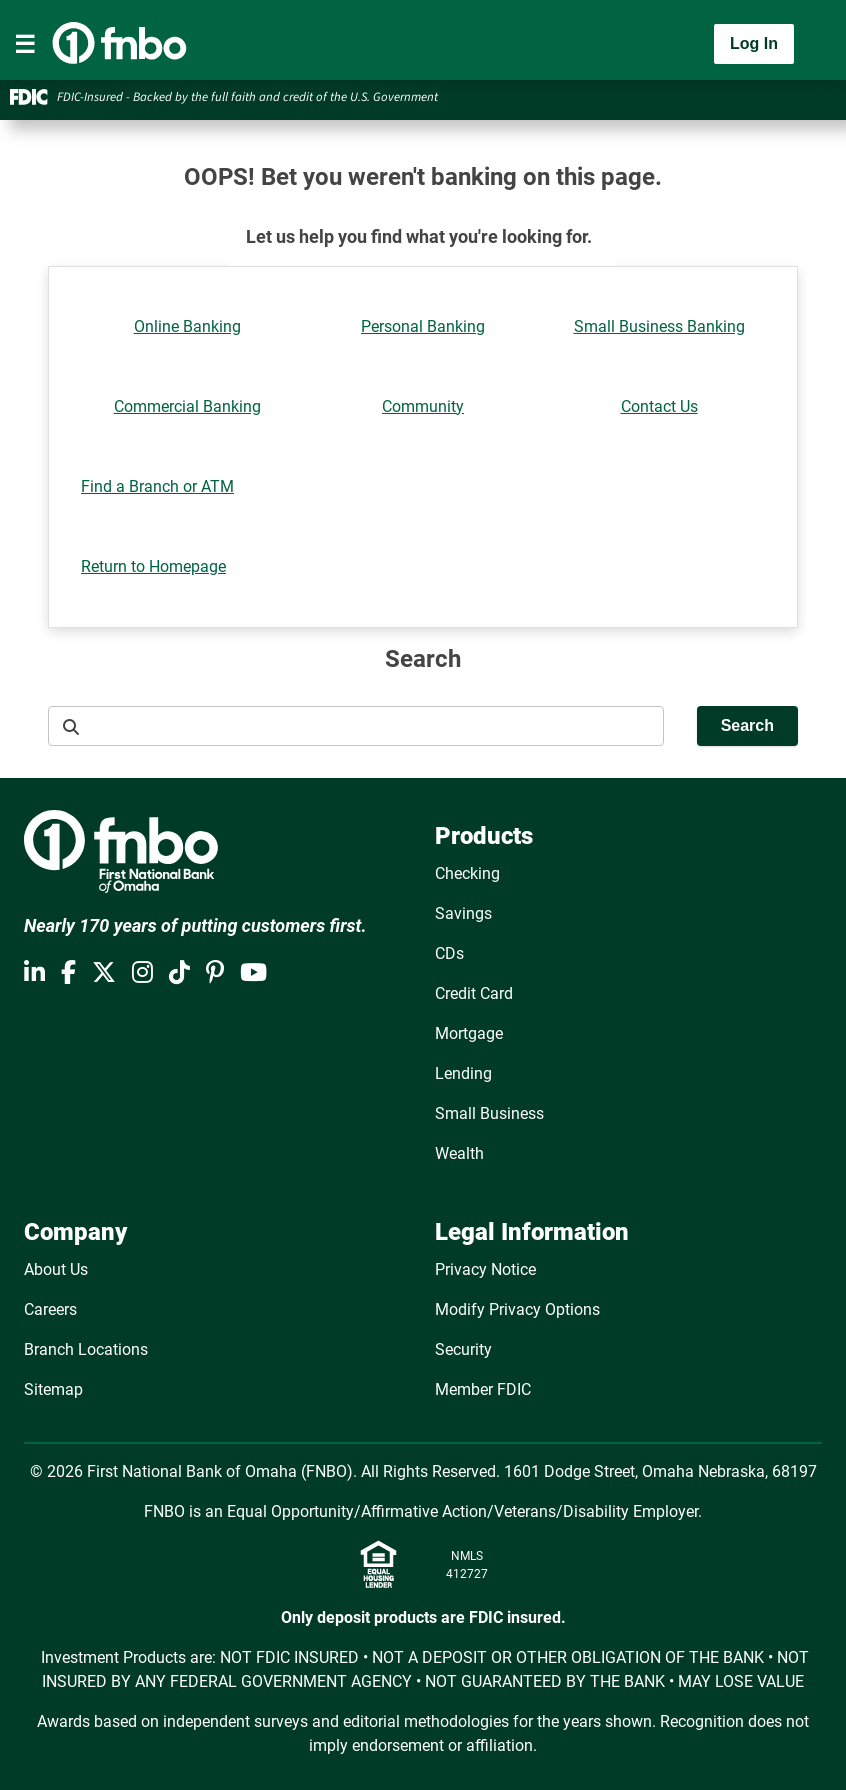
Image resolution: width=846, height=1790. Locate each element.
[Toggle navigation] (25, 44)
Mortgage (469, 1033)
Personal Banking (423, 326)
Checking (467, 873)
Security (463, 1349)
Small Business (489, 1113)
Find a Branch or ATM (157, 486)
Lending (463, 1073)
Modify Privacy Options (517, 1309)
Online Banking (187, 326)
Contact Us (659, 406)
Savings (463, 913)
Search (747, 725)
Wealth (459, 1153)
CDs (449, 953)
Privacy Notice (485, 1269)
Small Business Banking (659, 326)
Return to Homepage (153, 566)
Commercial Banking (187, 406)
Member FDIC (483, 1389)
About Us (56, 1269)
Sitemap (53, 1389)
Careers (50, 1309)
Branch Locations (86, 1349)
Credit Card (474, 993)
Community (423, 406)
